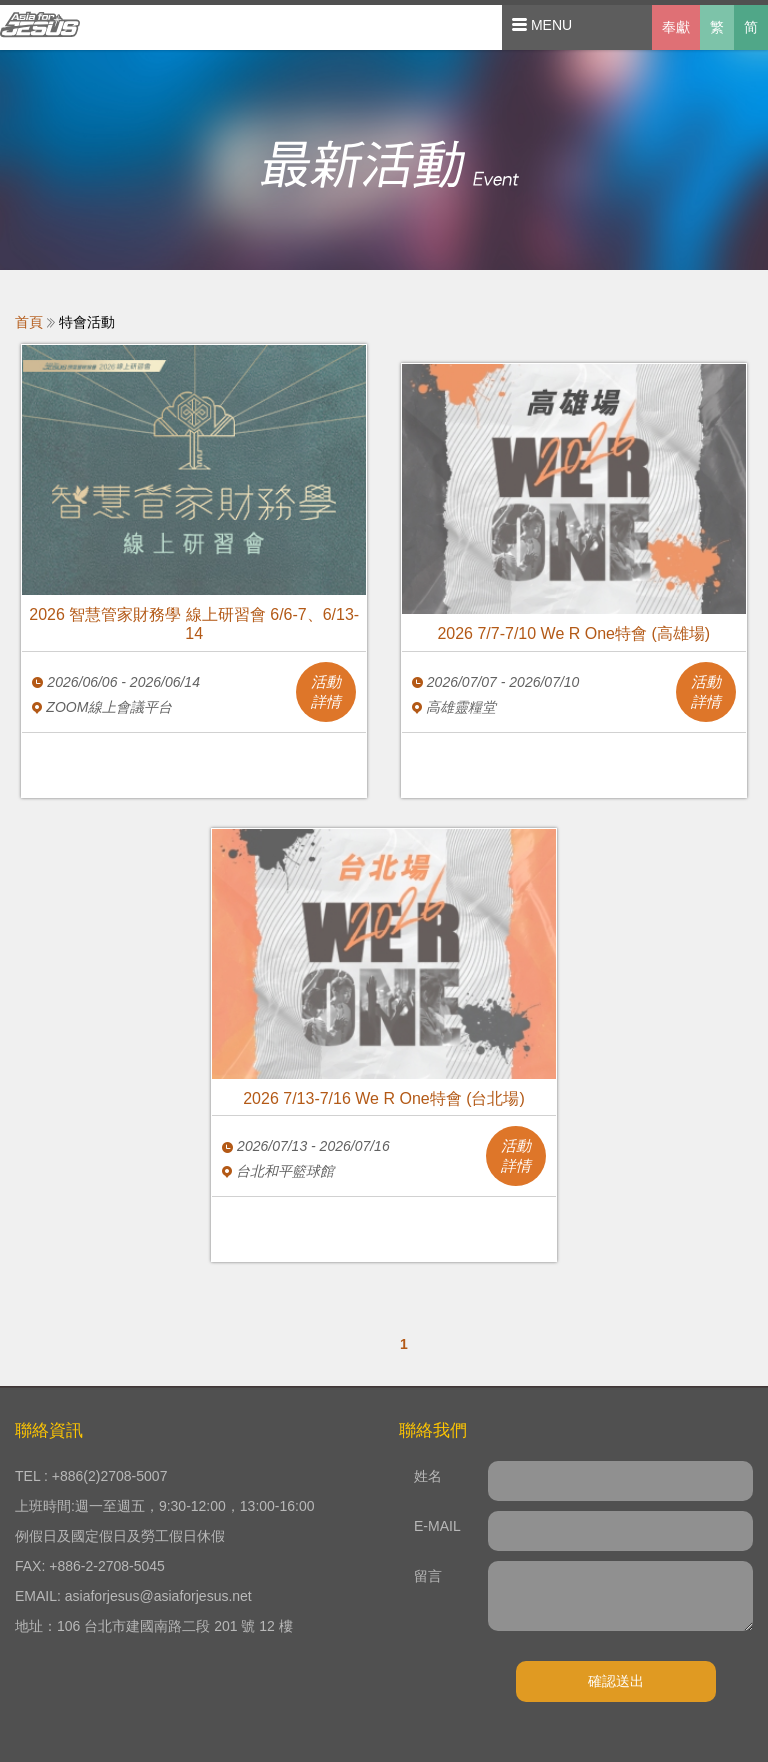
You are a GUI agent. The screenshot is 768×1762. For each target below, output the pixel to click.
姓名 (428, 1476)
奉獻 (676, 27)
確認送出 (616, 1681)
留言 (428, 1576)
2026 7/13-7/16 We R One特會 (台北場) (384, 1098)
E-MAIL (437, 1526)
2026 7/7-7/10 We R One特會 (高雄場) (573, 633)
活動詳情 (326, 691)
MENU (542, 25)
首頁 (29, 322)
